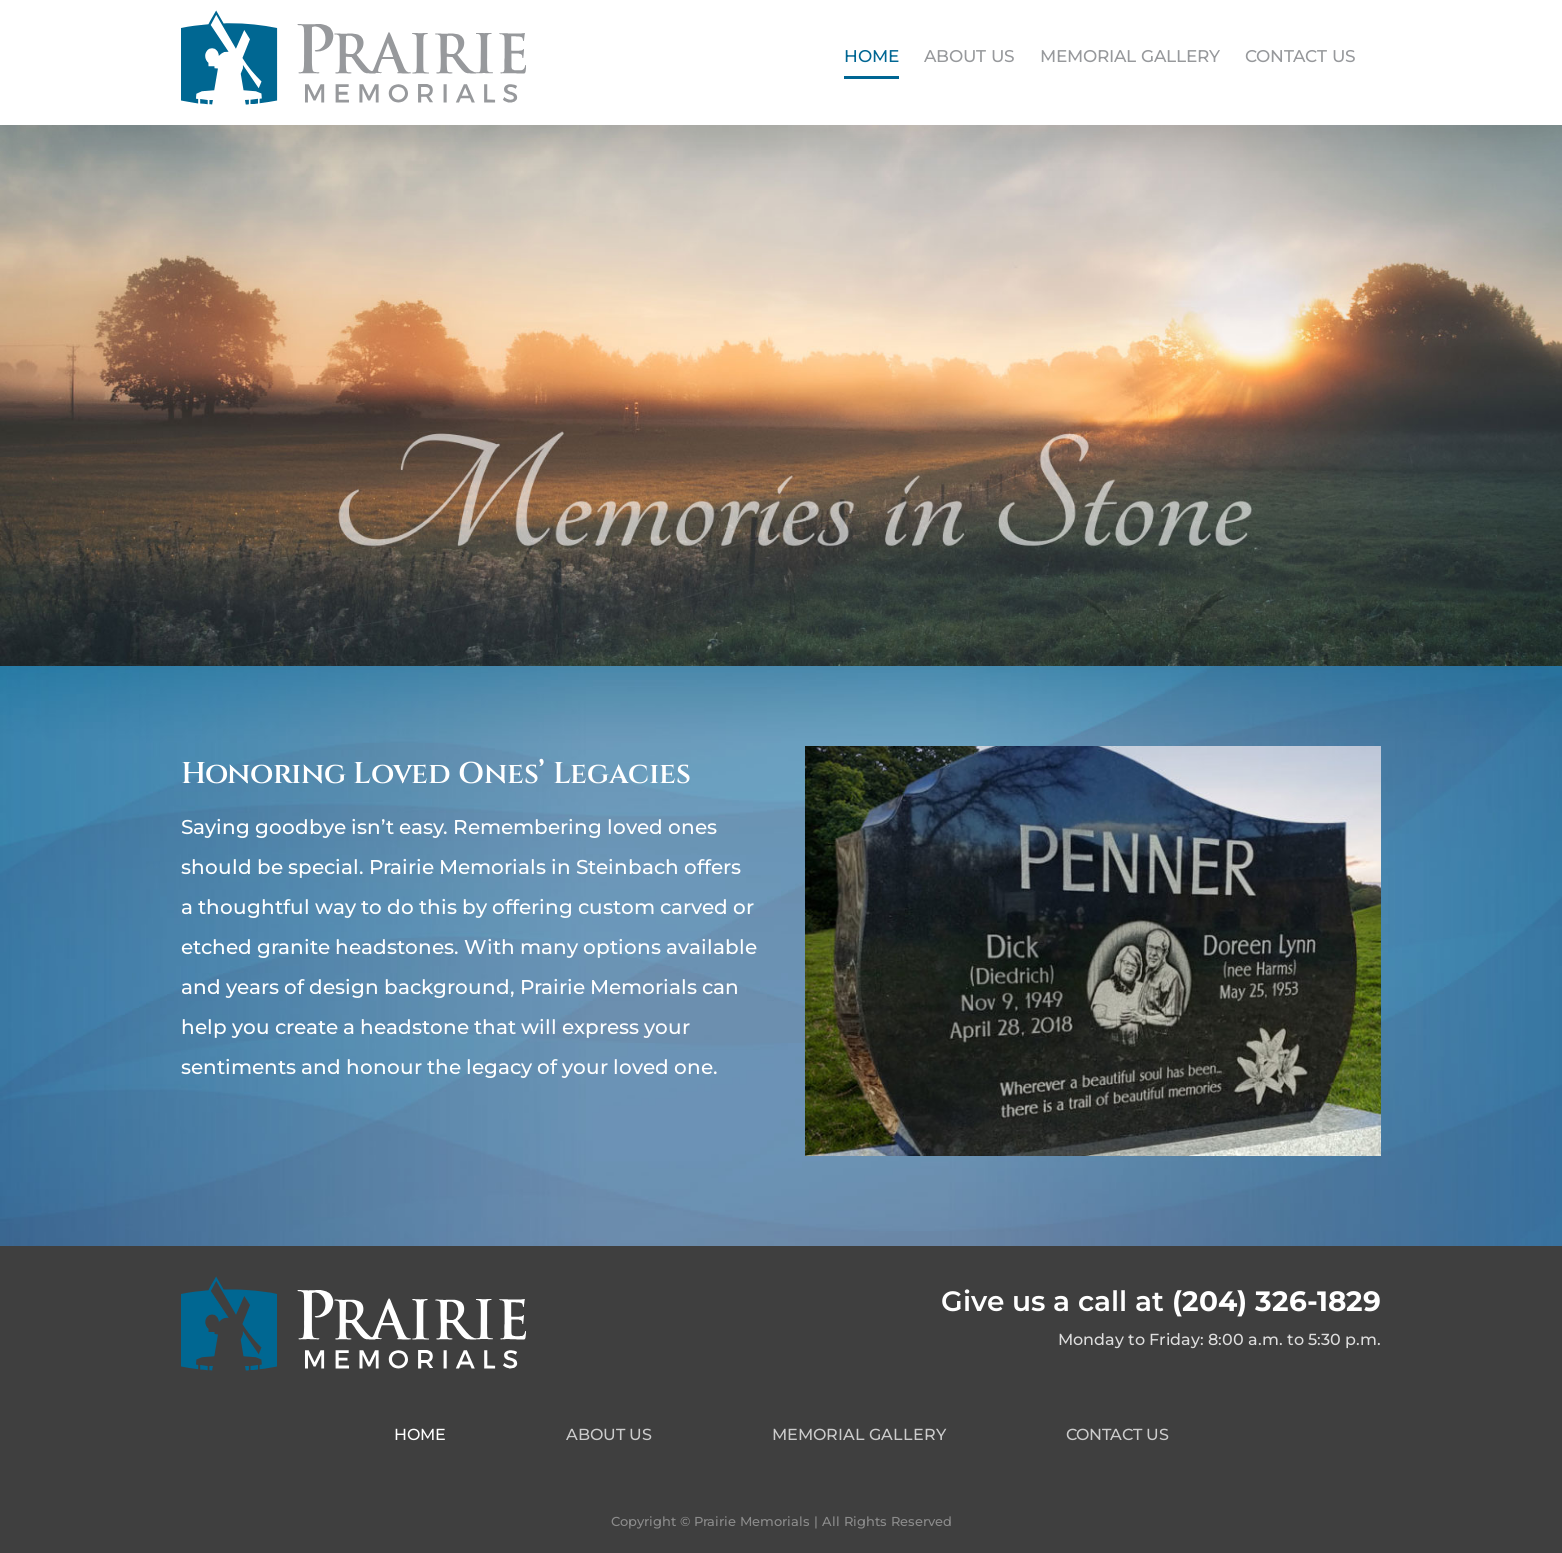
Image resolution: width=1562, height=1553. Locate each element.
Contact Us (1117, 1434)
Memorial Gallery (859, 1434)
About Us (609, 1434)
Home (420, 1434)
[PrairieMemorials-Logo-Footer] (353, 1283)
